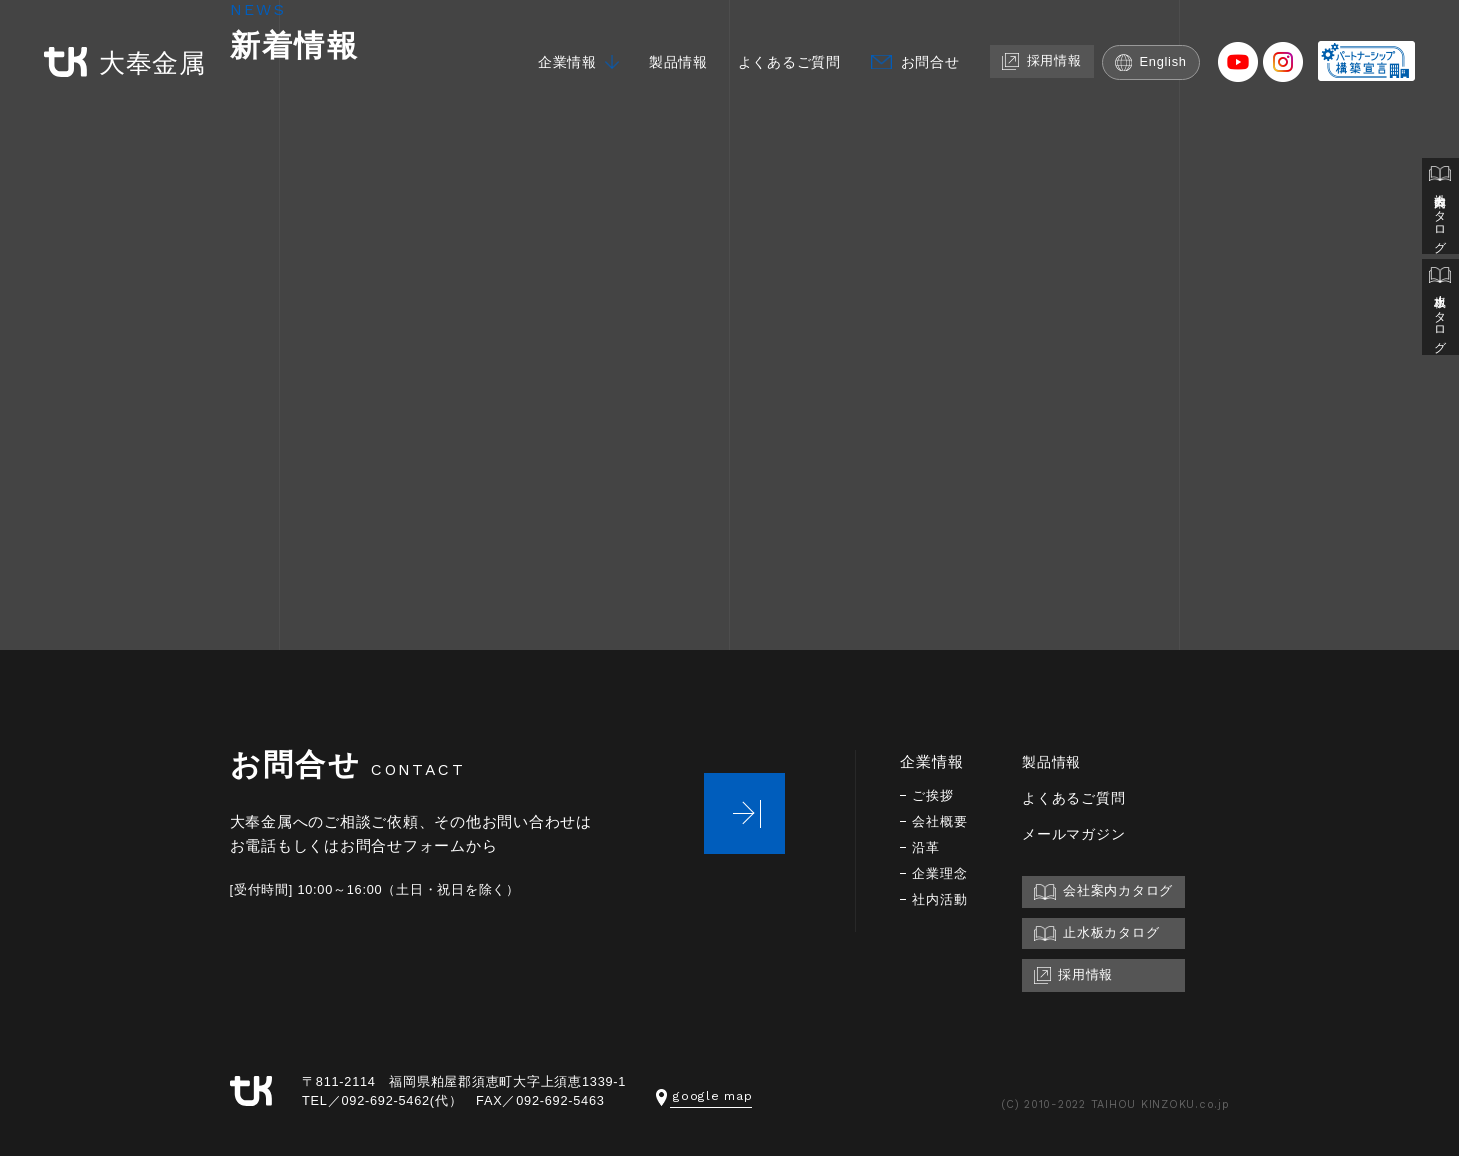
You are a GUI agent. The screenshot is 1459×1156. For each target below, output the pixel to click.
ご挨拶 (934, 795)
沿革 (927, 847)
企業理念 (941, 873)
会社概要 (941, 821)
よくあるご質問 (790, 47)
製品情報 (673, 47)
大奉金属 (116, 48)
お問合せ (936, 47)
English (1164, 47)
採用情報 (1052, 46)
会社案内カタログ (1440, 208)
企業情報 (558, 47)
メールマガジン (1081, 833)
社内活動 (941, 899)
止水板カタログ (1440, 311)
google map (704, 1095)
